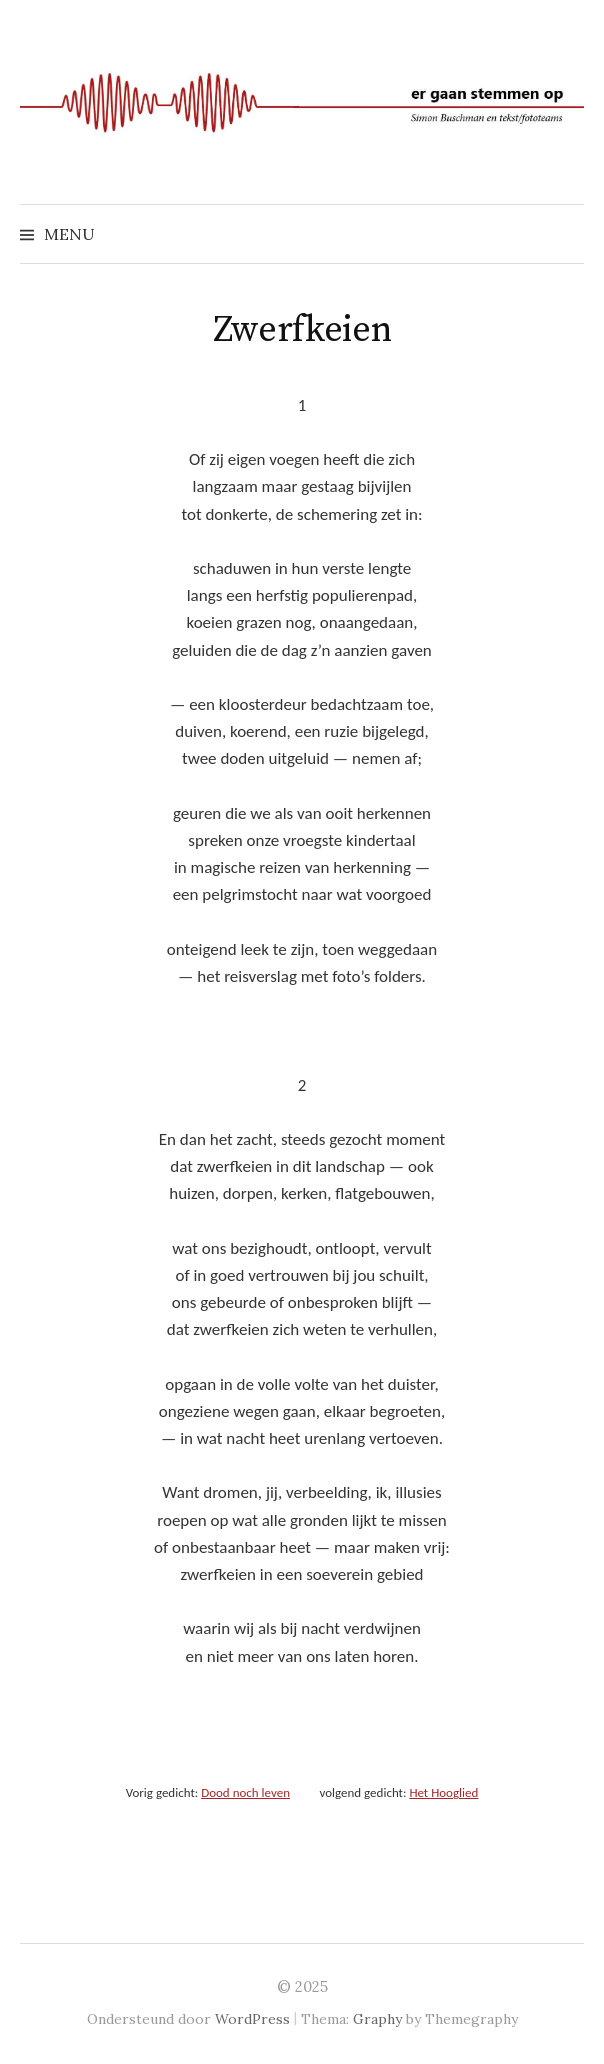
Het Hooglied (443, 1792)
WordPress (252, 2019)
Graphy (377, 2019)
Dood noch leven (245, 1792)
